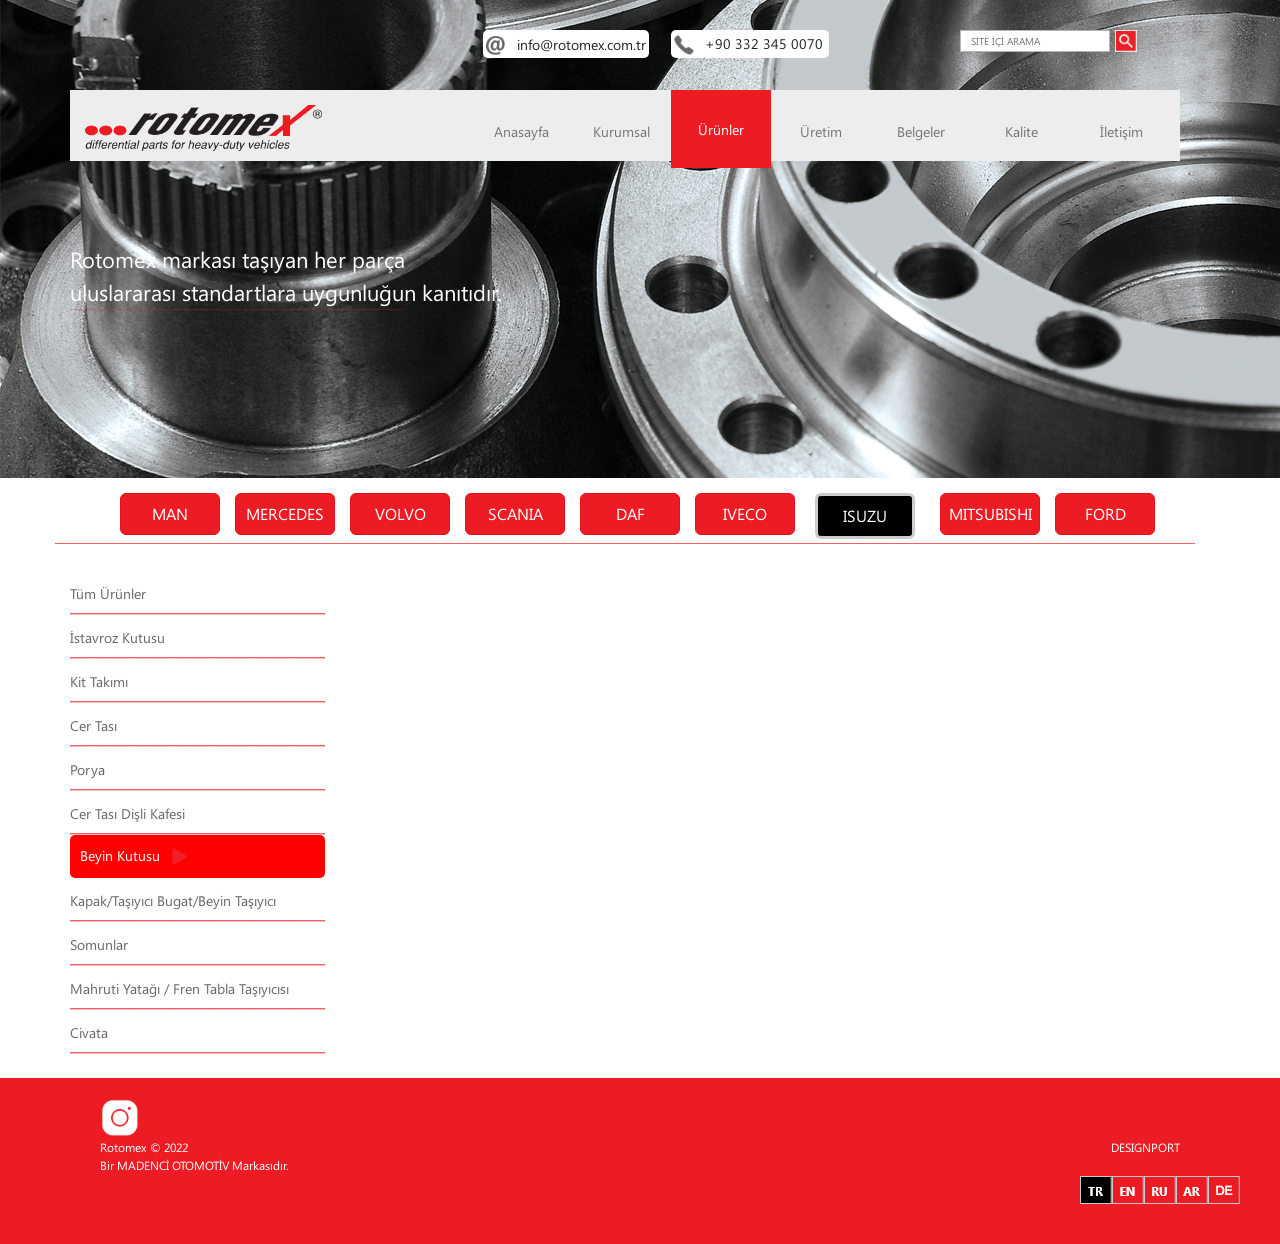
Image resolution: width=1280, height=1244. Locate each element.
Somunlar (99, 944)
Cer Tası (93, 725)
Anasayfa (521, 131)
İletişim (1121, 131)
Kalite (1021, 131)
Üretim (821, 131)
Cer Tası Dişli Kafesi (127, 813)
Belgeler (921, 131)
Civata (89, 1032)
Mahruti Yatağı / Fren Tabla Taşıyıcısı (179, 988)
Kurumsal (621, 131)
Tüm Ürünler (108, 593)
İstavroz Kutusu (117, 637)
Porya (87, 769)
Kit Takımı (99, 681)
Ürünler (721, 129)
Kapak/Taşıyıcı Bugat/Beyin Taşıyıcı (173, 900)
